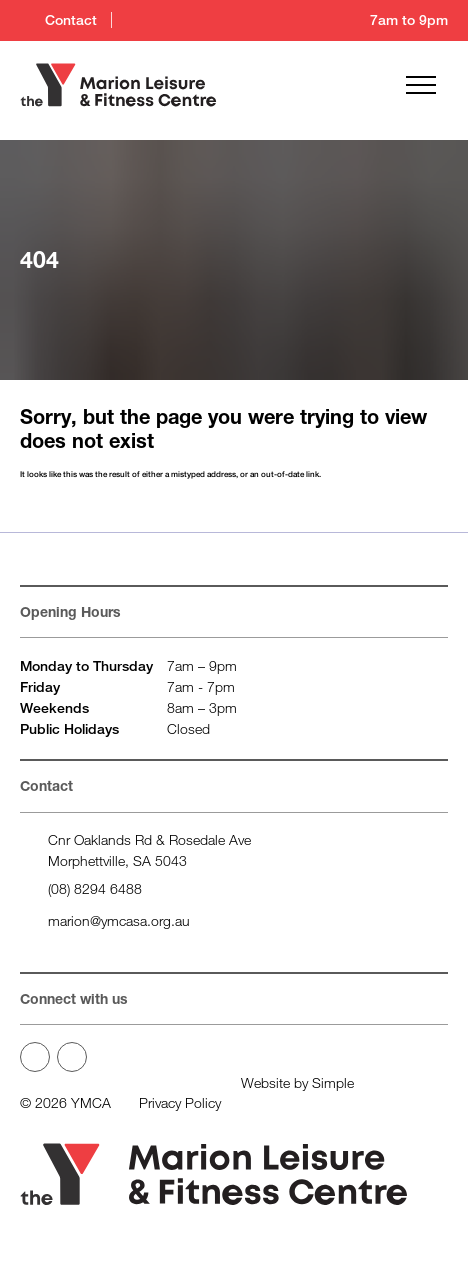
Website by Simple (297, 1082)
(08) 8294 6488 (95, 888)
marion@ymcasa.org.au (119, 920)
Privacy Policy (180, 1102)
